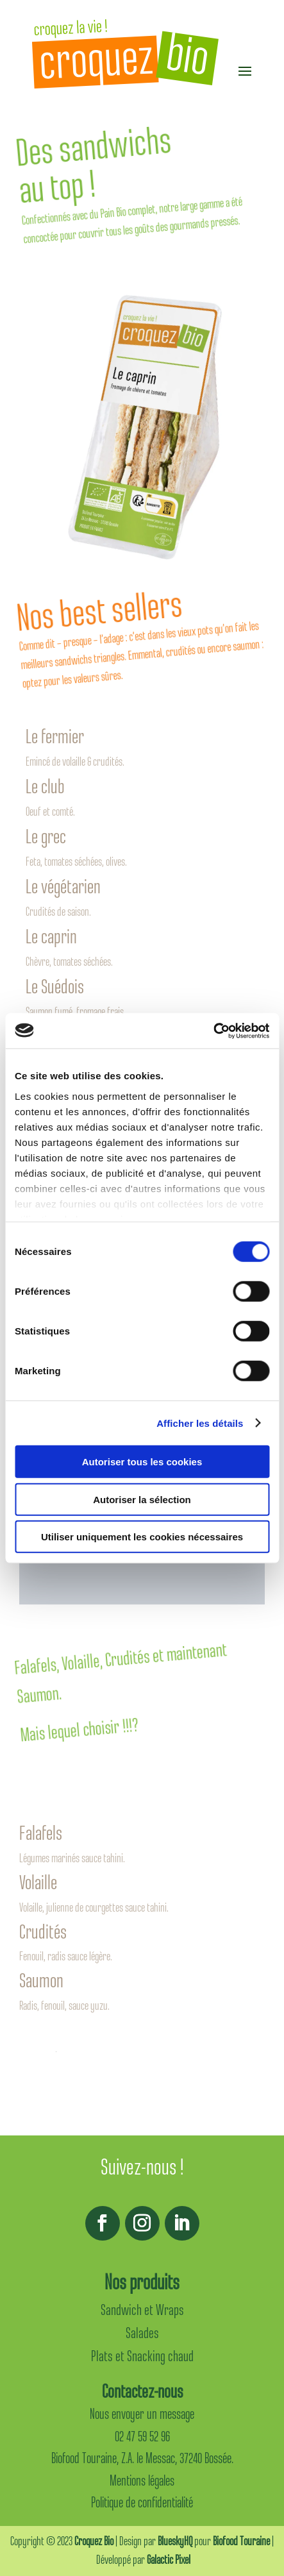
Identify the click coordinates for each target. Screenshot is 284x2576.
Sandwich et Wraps (142, 2310)
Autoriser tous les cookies (142, 1461)
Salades (142, 2333)
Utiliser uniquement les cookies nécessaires (142, 1536)
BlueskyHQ (175, 2541)
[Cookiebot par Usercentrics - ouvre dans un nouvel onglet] (213, 1030)
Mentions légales (142, 2480)
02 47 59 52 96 (142, 2436)
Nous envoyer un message (142, 2414)
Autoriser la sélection (142, 1499)
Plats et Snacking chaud (142, 2356)
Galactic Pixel (168, 2559)
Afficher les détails (199, 1422)
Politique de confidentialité (142, 2502)
